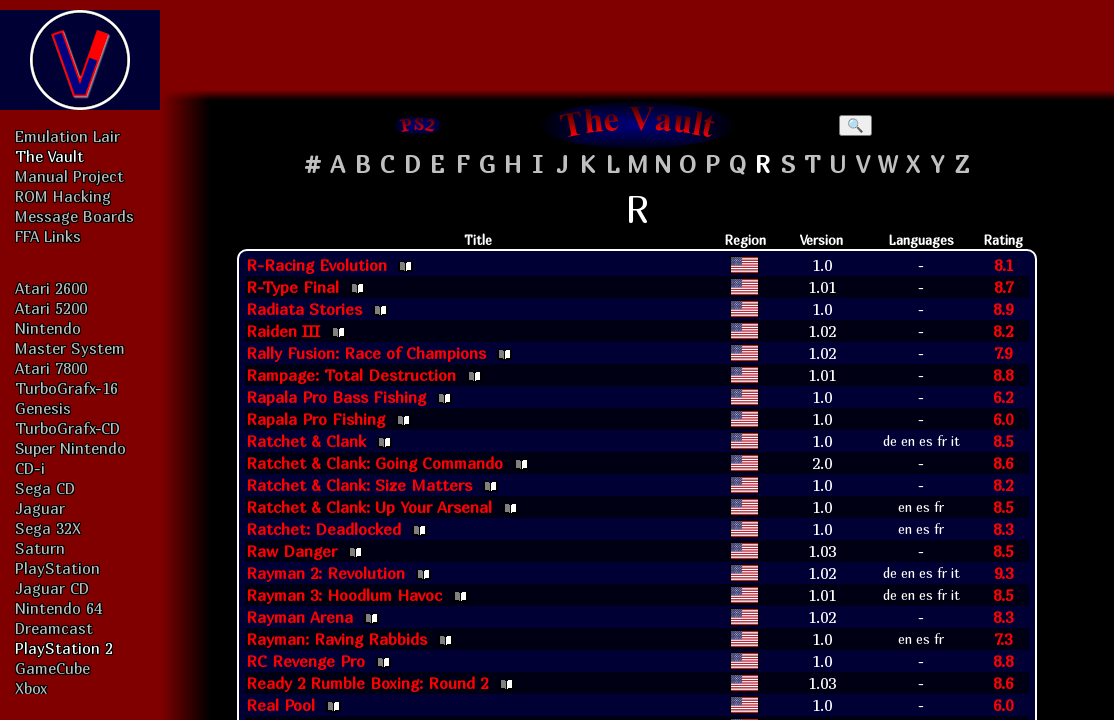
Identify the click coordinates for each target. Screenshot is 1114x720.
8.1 (1003, 265)
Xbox (31, 688)
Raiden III (283, 331)
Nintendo (48, 328)
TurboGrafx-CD (67, 428)
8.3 (1003, 529)
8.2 (1003, 331)
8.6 (1003, 463)
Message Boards (74, 216)
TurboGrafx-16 (66, 388)
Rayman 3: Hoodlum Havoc (344, 595)
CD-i (30, 468)
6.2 (1003, 397)
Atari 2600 (51, 288)
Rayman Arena (299, 617)
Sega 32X (48, 528)
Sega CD (45, 488)
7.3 (1003, 639)
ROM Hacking (63, 196)
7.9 (1003, 353)
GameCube (52, 668)
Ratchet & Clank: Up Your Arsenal (369, 507)
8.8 (1003, 375)
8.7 (1003, 287)
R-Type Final (292, 287)
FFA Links (48, 236)
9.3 (1003, 573)
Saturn (40, 548)
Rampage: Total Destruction (351, 375)
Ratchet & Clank (306, 441)
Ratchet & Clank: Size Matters (359, 485)
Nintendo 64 (58, 608)
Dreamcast (54, 628)
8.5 (1003, 441)
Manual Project (69, 176)
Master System (70, 348)
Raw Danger (291, 551)
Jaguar (40, 508)
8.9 (1003, 309)
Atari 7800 (51, 368)
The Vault (49, 156)
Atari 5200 (51, 308)
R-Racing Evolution (316, 265)
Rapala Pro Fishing (315, 419)
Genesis (43, 408)
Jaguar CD (52, 588)
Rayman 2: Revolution (325, 573)
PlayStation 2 (64, 648)
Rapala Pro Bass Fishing (336, 397)
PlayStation (57, 568)
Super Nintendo (70, 448)
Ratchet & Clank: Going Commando (374, 463)
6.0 (1003, 419)
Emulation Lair (67, 136)
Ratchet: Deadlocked (323, 529)
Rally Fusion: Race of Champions (366, 353)
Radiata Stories (304, 309)
